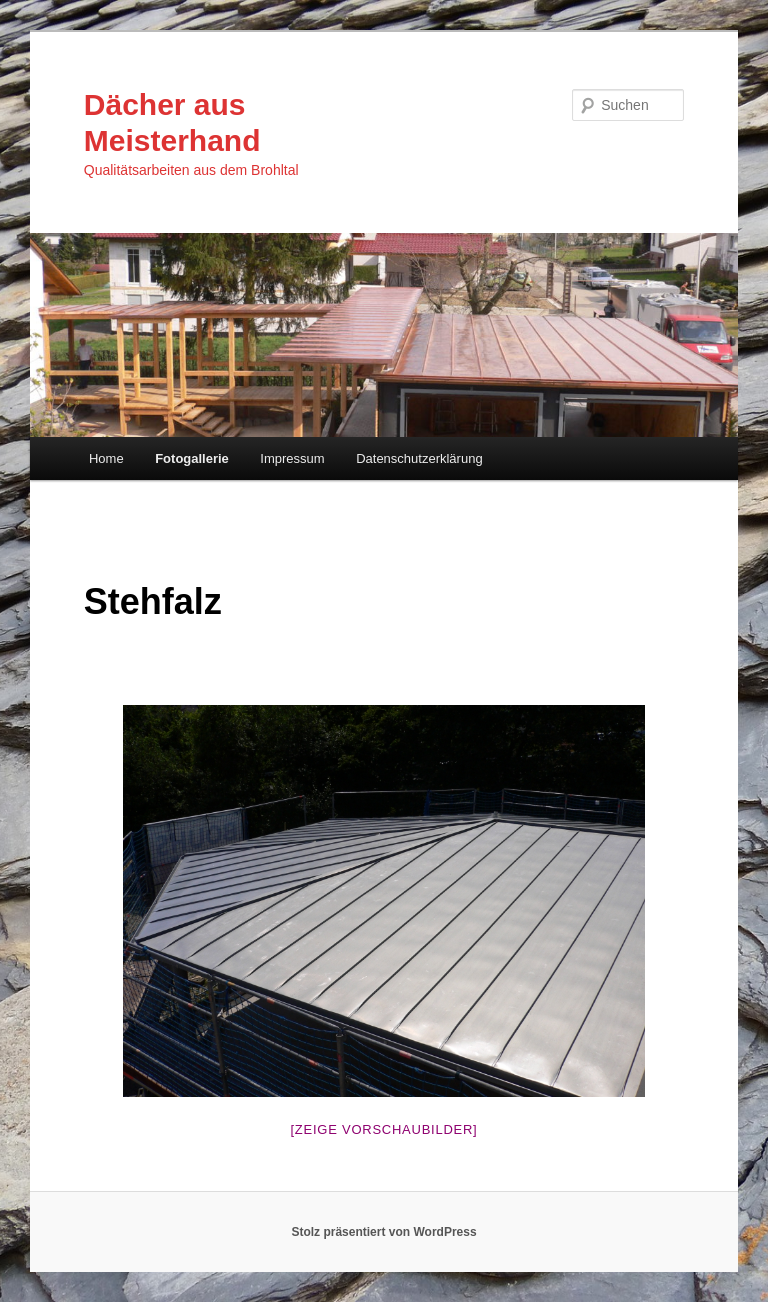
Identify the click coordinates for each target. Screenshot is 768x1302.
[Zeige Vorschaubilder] (384, 1129)
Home (106, 458)
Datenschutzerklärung (419, 458)
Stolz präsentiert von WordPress (383, 1232)
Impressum (292, 458)
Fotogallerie (192, 458)
